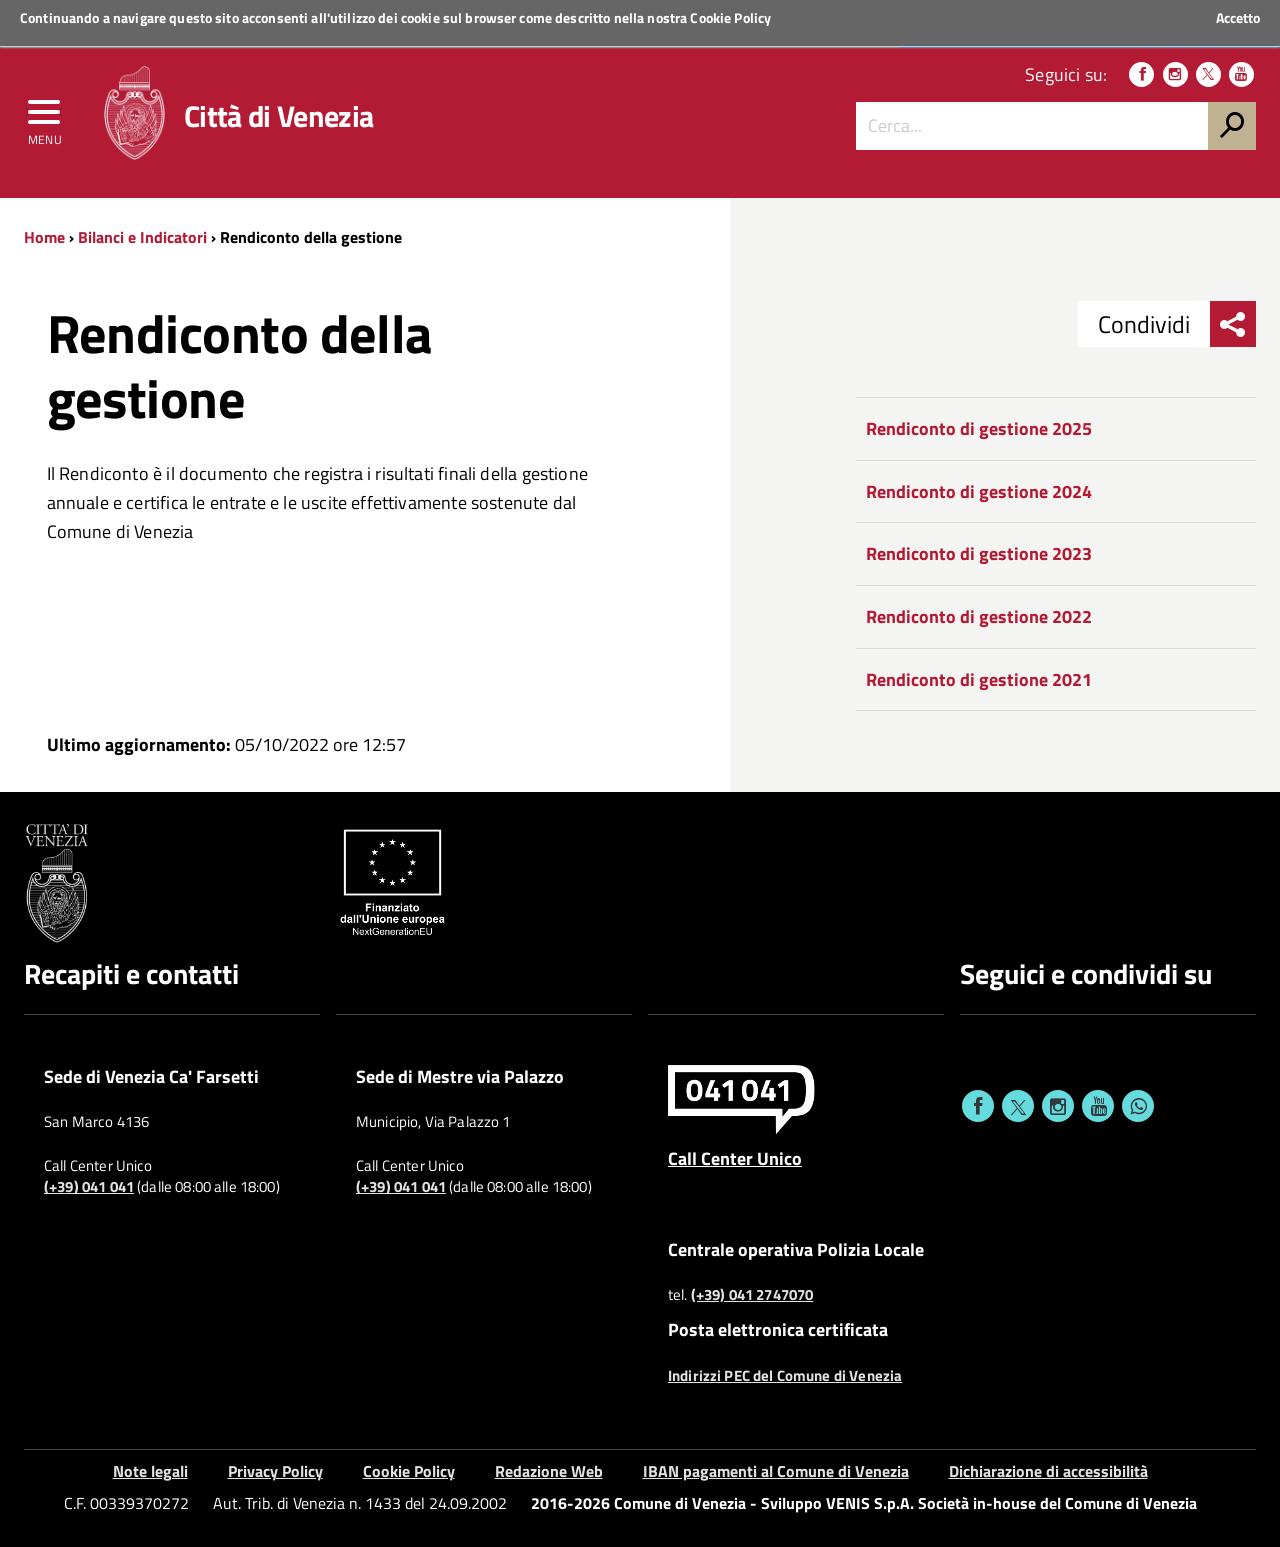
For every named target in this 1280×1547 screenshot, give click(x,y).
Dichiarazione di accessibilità (1048, 1471)
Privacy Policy (275, 1471)
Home (44, 237)
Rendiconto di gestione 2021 (979, 679)
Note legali (150, 1471)
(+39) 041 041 (89, 1187)
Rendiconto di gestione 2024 (979, 491)
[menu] (45, 117)
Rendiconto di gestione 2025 (979, 428)
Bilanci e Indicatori (142, 237)
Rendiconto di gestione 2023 (979, 553)
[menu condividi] (1233, 324)
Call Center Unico (735, 1158)
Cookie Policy (730, 17)
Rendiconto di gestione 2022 (979, 616)
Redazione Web (549, 1471)
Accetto (1238, 18)
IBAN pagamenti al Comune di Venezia (776, 1471)
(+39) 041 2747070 (752, 1295)
